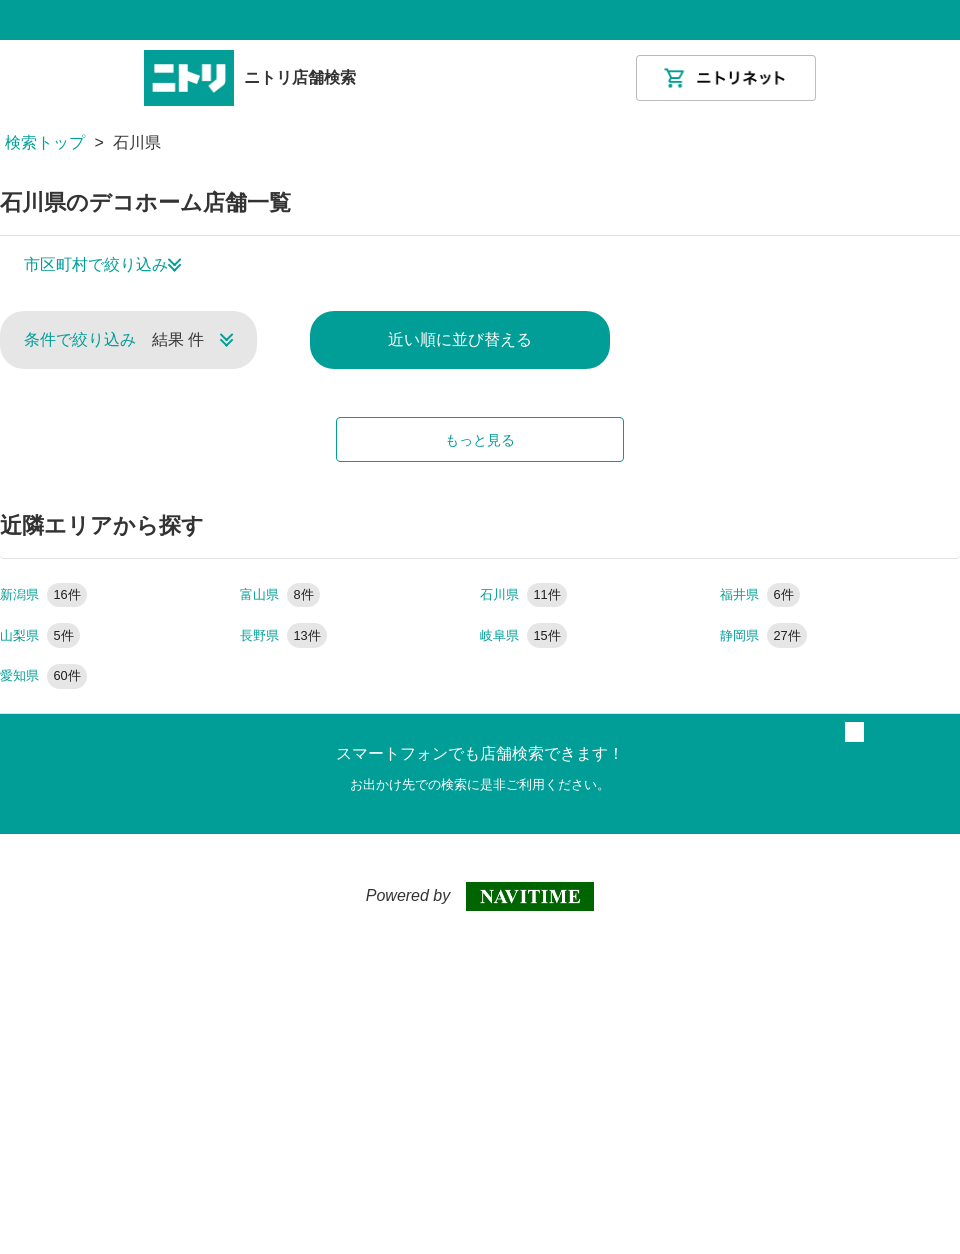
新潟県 (43, 594)
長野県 (283, 635)
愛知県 (43, 675)
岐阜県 (523, 635)
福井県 (760, 594)
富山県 (280, 594)
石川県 (523, 594)
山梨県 (40, 635)
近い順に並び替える (460, 339)
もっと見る (480, 440)
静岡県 (763, 635)
